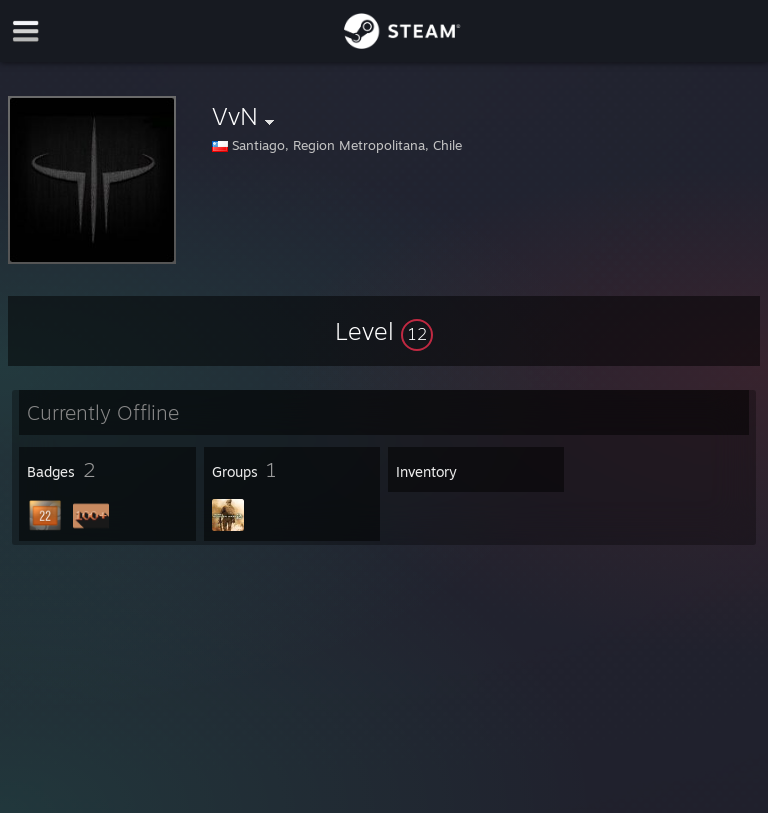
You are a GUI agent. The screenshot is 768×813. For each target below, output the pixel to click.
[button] (384, 331)
